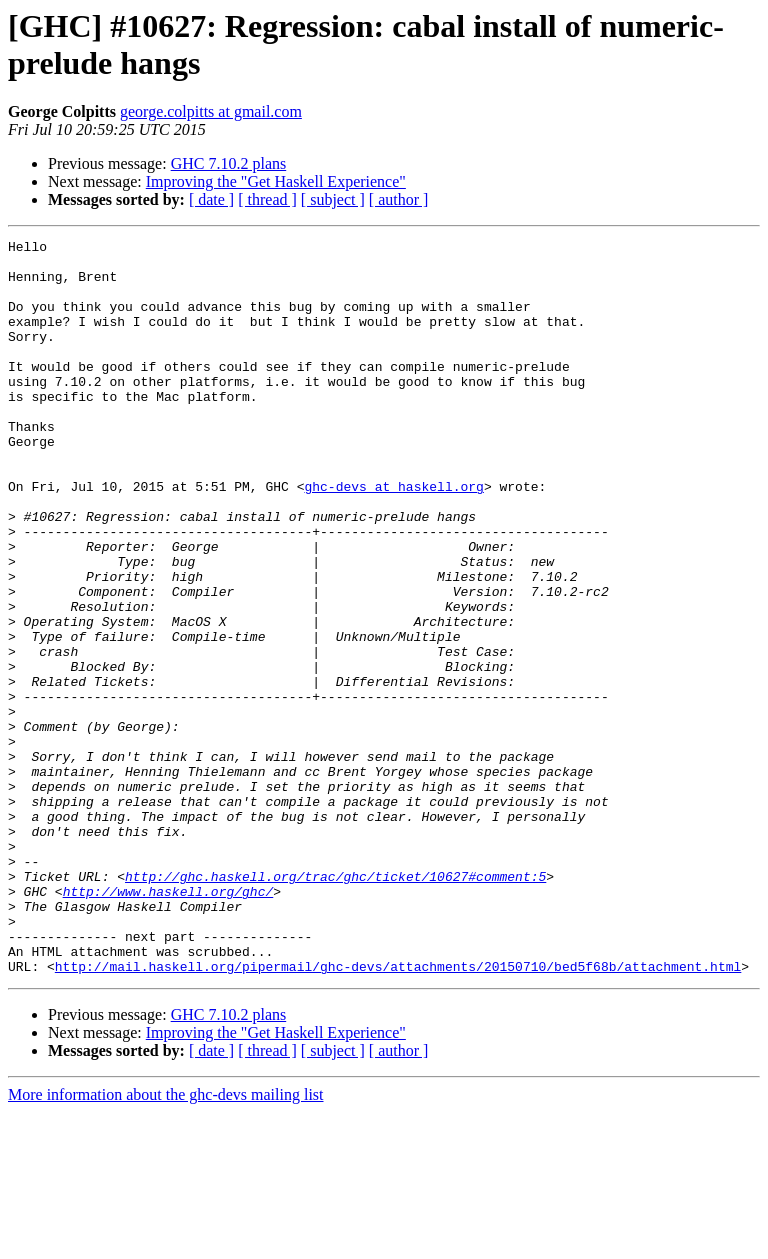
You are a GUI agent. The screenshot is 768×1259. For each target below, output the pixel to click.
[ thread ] (267, 199)
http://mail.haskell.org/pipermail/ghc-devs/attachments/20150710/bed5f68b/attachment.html (398, 1113)
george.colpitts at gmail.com (211, 111)
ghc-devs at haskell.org (393, 537)
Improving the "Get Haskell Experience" (276, 181)
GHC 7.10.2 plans (229, 163)
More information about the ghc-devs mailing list (166, 1241)
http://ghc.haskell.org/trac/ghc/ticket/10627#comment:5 (335, 1005)
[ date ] (211, 199)
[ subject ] (333, 199)
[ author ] (399, 199)
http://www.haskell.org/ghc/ (168, 1023)
